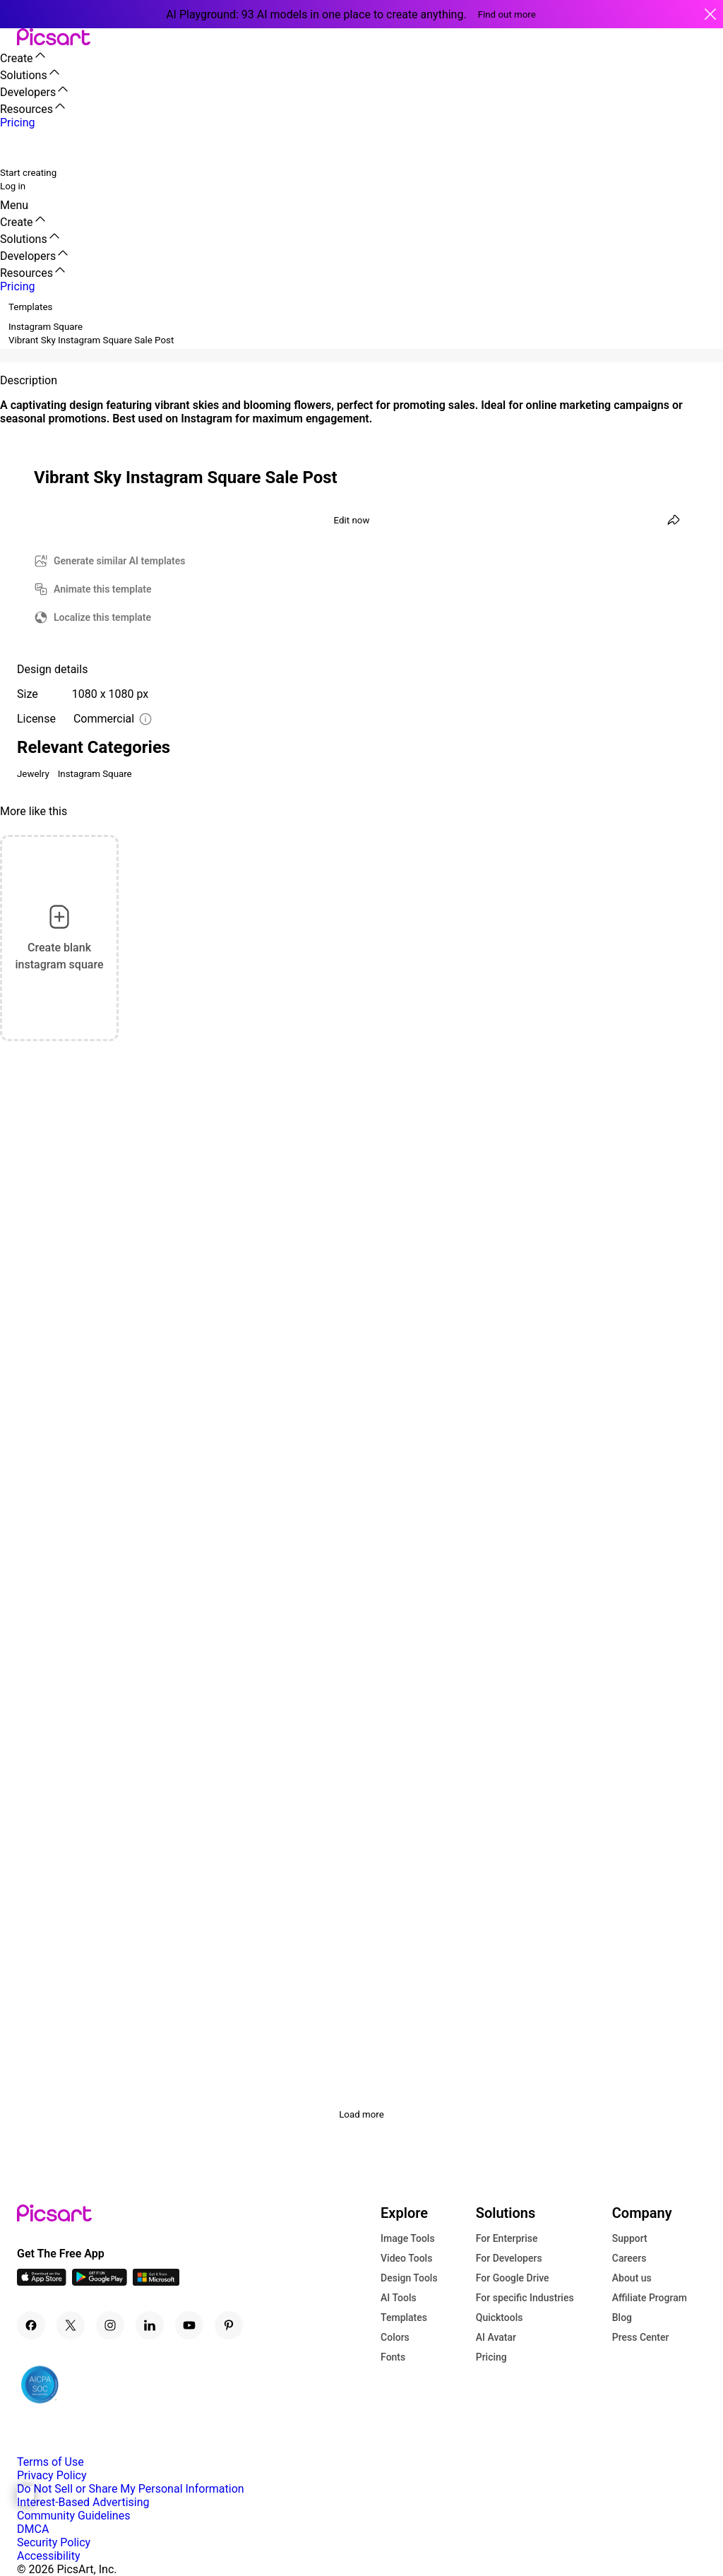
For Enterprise (507, 2238)
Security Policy (53, 2542)
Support (629, 2238)
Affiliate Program (649, 2297)
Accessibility (48, 2556)
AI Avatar (496, 2337)
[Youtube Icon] (189, 2325)
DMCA (33, 2529)
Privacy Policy (52, 2475)
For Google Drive (512, 2278)
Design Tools (409, 2278)
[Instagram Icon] (110, 2325)
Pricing (491, 2357)
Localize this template (102, 617)
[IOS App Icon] (41, 2282)
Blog (622, 2317)
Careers (629, 2258)
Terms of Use (50, 2462)
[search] (19, 147)
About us (632, 2278)
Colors (395, 2337)
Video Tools (406, 2258)
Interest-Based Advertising (83, 2502)
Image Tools (408, 2238)
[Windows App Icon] (156, 2282)
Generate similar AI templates (120, 560)
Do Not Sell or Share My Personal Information (130, 2488)
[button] (8, 37)
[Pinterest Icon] (229, 2325)
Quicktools (499, 2317)
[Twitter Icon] (70, 2325)
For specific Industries (525, 2297)
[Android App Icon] (99, 2282)
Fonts (393, 2357)
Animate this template (103, 589)
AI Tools (399, 2297)
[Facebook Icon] (31, 2325)
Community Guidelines (73, 2515)
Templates (404, 2317)
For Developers (509, 2258)
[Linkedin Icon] (150, 2325)
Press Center (640, 2337)
